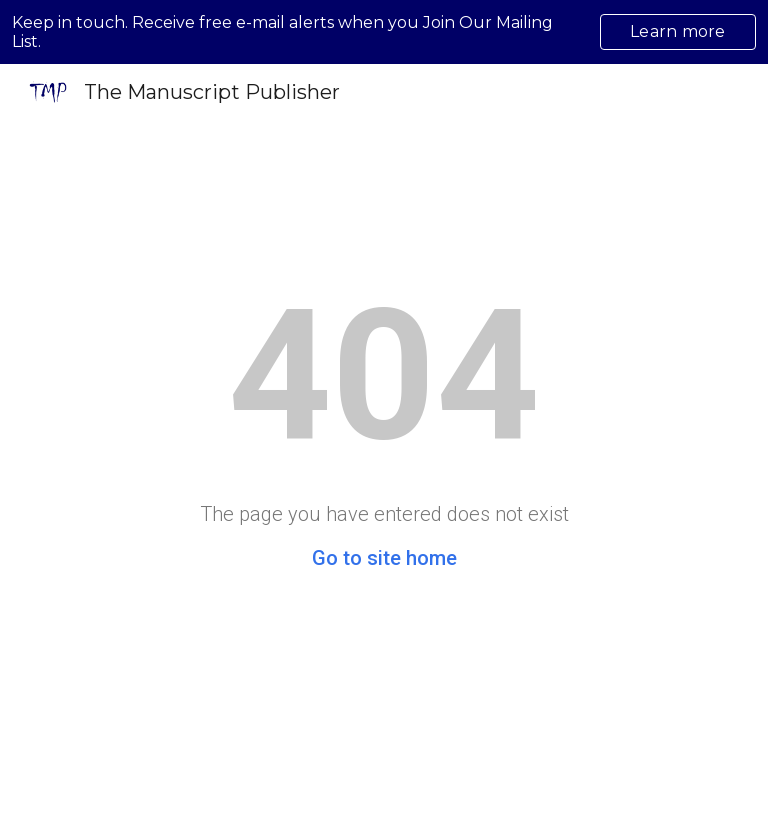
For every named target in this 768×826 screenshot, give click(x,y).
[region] (384, 32)
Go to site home (384, 558)
